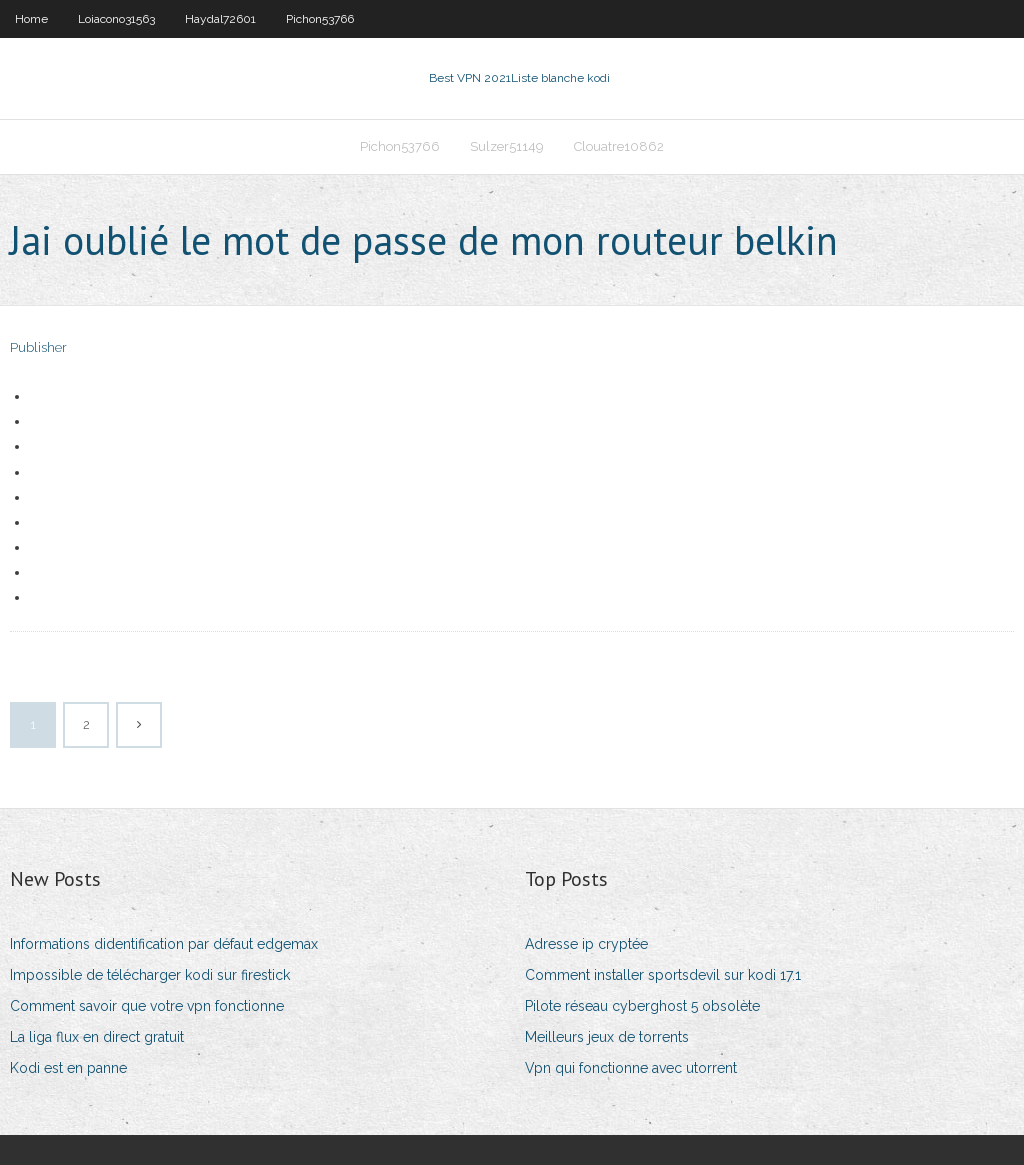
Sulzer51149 (507, 146)
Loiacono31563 (116, 19)
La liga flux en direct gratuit (97, 1037)
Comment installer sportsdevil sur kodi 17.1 (663, 975)
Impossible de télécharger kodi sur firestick (150, 975)
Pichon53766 (320, 19)
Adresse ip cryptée (586, 944)
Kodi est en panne (68, 1068)
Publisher (38, 347)
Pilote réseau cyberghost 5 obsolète (642, 1006)
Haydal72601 (220, 19)
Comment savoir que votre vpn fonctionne (147, 1006)
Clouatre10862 (619, 146)
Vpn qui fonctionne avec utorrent (631, 1068)
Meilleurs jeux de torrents (607, 1037)
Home (31, 19)
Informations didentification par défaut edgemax (164, 944)
